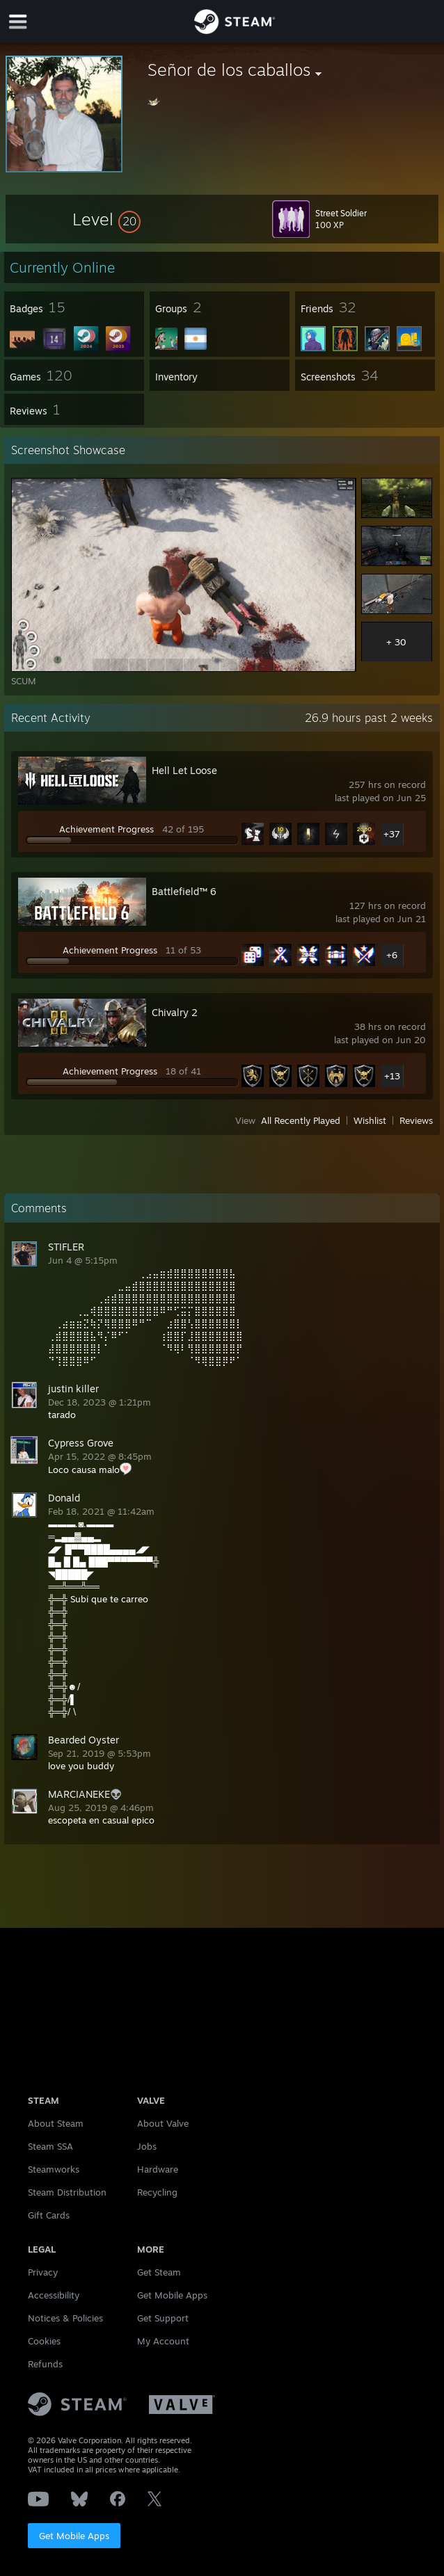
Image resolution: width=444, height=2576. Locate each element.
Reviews (416, 1120)
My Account (163, 2340)
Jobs (147, 2146)
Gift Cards (49, 2215)
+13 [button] (392, 1075)
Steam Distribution (67, 2192)
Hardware (157, 2169)
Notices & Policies (65, 2318)
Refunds (45, 2363)
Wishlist (370, 1120)
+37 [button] (391, 833)
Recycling (157, 2192)
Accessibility (53, 2295)
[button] (106, 219)
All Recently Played (300, 1120)
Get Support (163, 2318)
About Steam (56, 2123)
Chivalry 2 (175, 1012)
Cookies (44, 2340)
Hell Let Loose (184, 770)
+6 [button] (391, 954)
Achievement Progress (106, 829)
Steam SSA (50, 2146)
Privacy (43, 2272)
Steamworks (53, 2169)
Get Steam (159, 2272)
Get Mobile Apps (74, 2535)
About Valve (163, 2123)
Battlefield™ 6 (184, 891)
